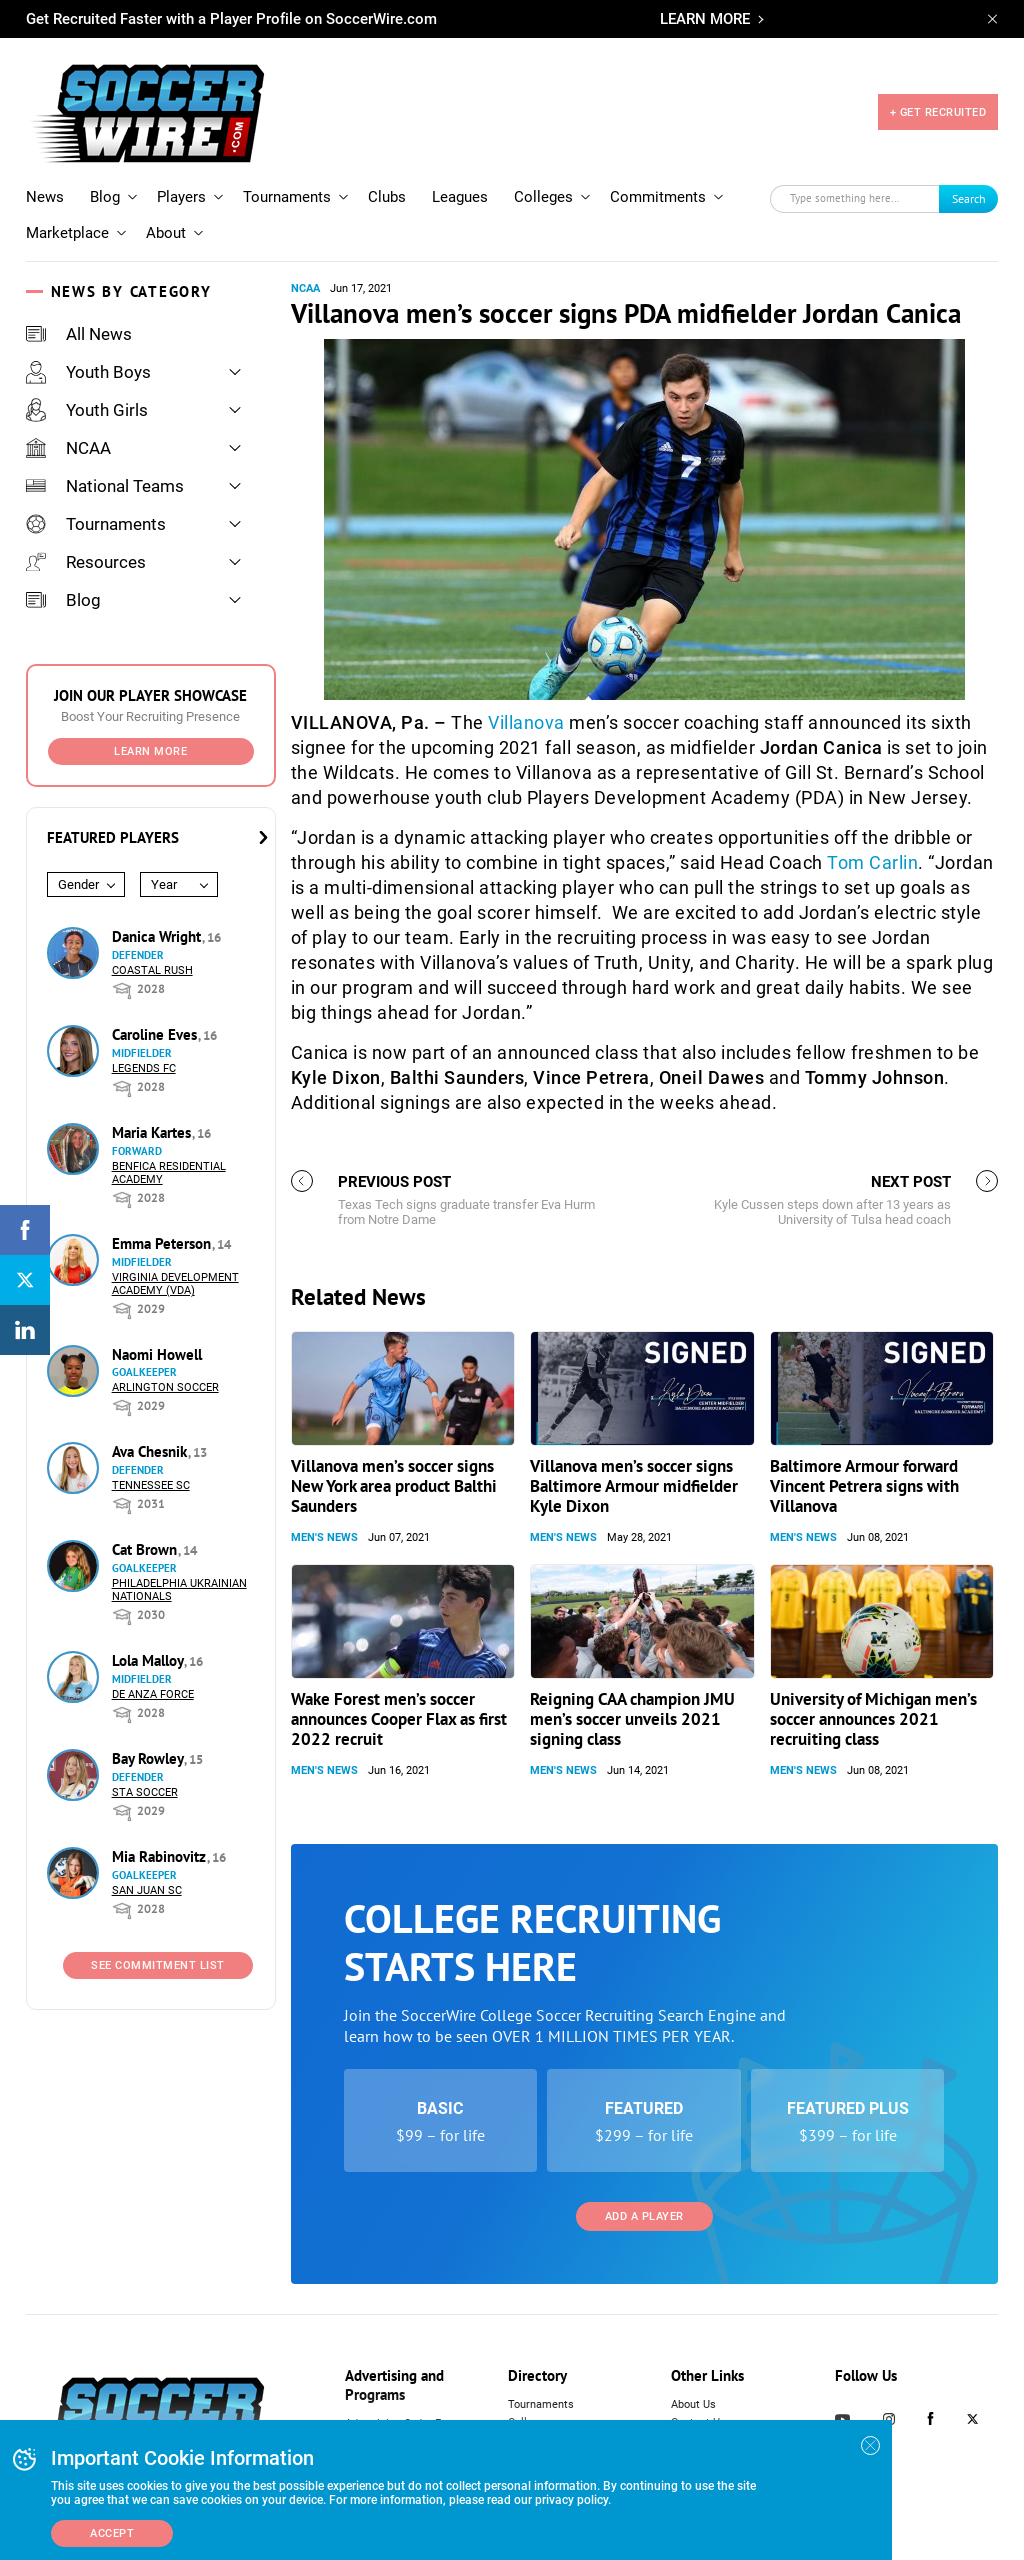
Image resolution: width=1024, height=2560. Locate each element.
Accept (112, 2533)
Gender (78, 884)
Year (164, 884)
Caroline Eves (156, 1034)
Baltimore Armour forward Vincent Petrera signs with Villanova (864, 1486)
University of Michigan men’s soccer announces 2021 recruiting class (873, 1719)
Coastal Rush (152, 970)
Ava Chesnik (151, 1451)
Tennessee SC (151, 1485)
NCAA (68, 448)
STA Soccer (145, 1792)
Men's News (324, 1537)
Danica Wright (158, 936)
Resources (86, 562)
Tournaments (287, 197)
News (45, 197)
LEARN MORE (705, 19)
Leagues (460, 197)
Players (181, 197)
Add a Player (644, 2216)
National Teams (105, 486)
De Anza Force (153, 1694)
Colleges (543, 197)
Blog (105, 197)
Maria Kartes (153, 1132)
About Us (693, 2404)
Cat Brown (146, 1549)
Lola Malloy (149, 1660)
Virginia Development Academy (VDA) (175, 1284)
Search (969, 198)
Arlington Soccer (165, 1387)
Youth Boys (88, 372)
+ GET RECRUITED (938, 112)
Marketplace (67, 233)
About (166, 233)
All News (79, 334)
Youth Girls (87, 410)
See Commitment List (158, 1965)
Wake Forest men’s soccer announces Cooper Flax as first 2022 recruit (399, 1719)
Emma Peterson (163, 1243)
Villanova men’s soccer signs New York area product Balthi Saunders (394, 1486)
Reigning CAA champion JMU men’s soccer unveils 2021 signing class (632, 1719)
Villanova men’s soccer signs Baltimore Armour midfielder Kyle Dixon (634, 1486)
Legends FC (144, 1068)
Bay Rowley (149, 1758)
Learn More (150, 751)
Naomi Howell (157, 1354)
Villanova (526, 722)
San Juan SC (147, 1890)
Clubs (387, 197)
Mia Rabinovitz (161, 1856)
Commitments (658, 197)
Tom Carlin (872, 862)
